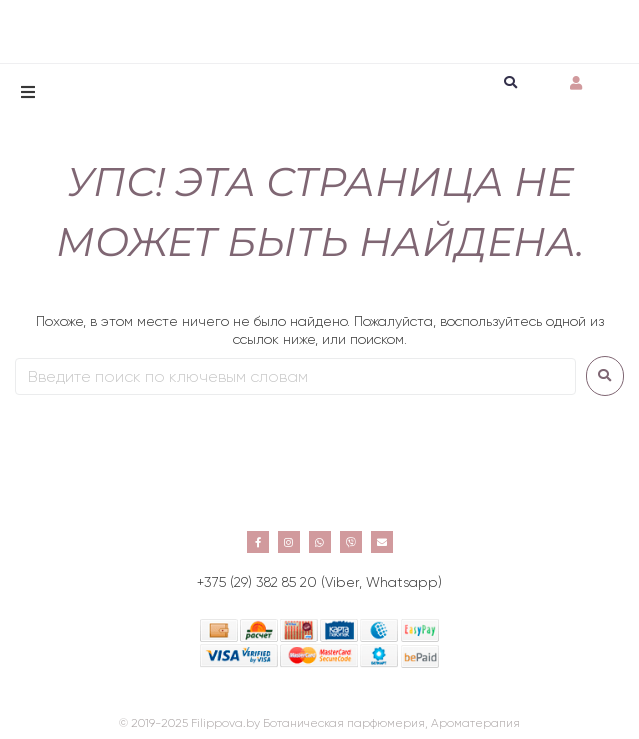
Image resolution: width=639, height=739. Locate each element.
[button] (28, 92)
